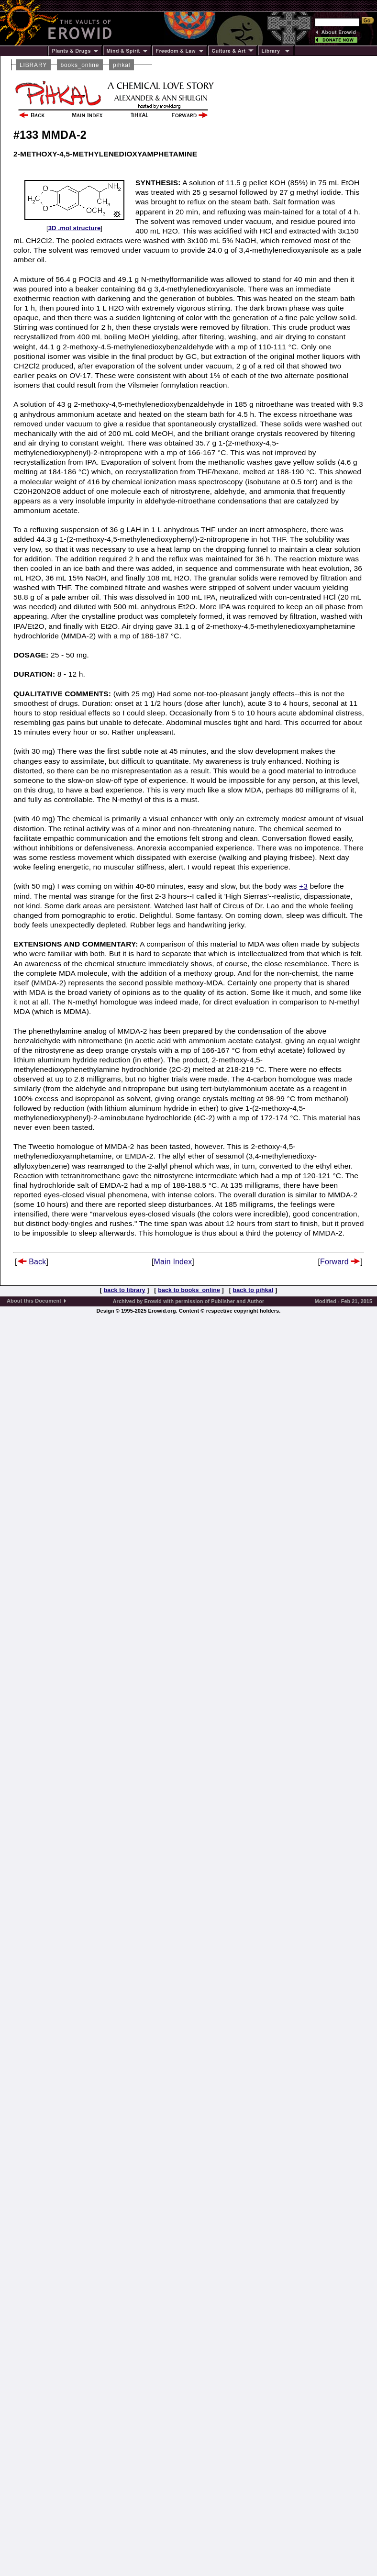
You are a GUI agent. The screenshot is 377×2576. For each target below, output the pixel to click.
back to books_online (189, 1290)
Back (31, 1262)
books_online (80, 65)
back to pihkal (253, 1290)
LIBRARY (33, 65)
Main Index (173, 1262)
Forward (340, 1262)
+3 (303, 886)
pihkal (121, 65)
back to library (124, 1290)
